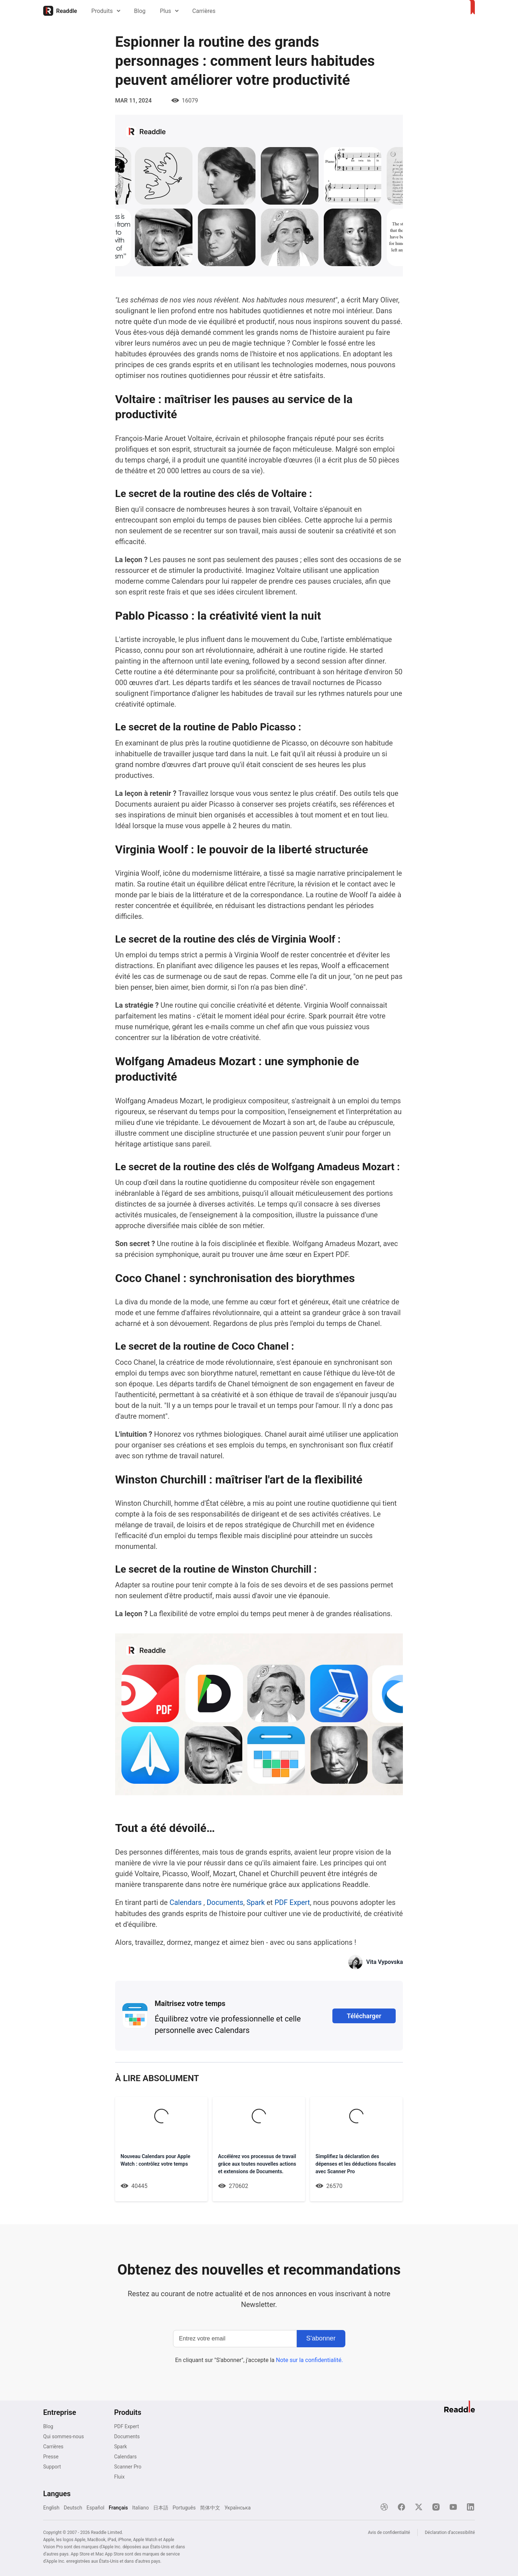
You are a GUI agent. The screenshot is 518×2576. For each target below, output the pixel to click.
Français (118, 2507)
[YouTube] (453, 2506)
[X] (418, 2506)
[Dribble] (384, 2506)
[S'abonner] (321, 2338)
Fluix (119, 2476)
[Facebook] (401, 2506)
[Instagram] (436, 2506)
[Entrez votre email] (235, 2338)
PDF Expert (292, 1902)
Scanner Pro (127, 2466)
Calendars (186, 1902)
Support (52, 2466)
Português (184, 2507)
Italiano (140, 2507)
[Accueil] (60, 11)
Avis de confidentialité (389, 2532)
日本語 (160, 2507)
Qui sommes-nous (63, 2436)
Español (95, 2507)
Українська (237, 2507)
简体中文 (210, 2507)
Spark (256, 1902)
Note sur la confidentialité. (309, 2359)
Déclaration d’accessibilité (450, 2532)
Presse (51, 2456)
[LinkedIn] (470, 2506)
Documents (225, 1902)
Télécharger (364, 2015)
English (51, 2507)
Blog (140, 11)
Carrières (203, 11)
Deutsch (73, 2507)
